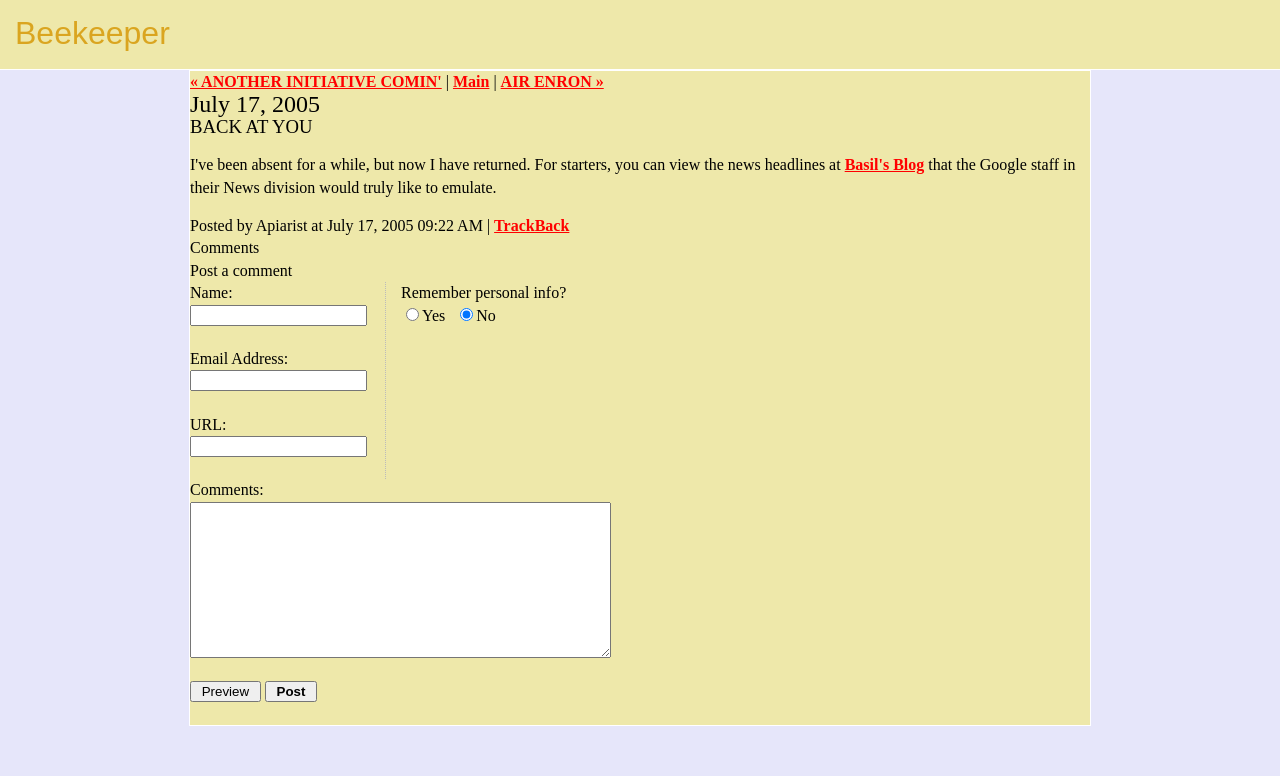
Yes (433, 315)
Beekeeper (92, 33)
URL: (208, 424)
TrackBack (531, 225)
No (486, 315)
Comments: (227, 489)
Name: (211, 292)
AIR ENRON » (552, 81)
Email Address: (239, 358)
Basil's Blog (885, 164)
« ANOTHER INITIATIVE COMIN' (316, 81)
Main (471, 81)
